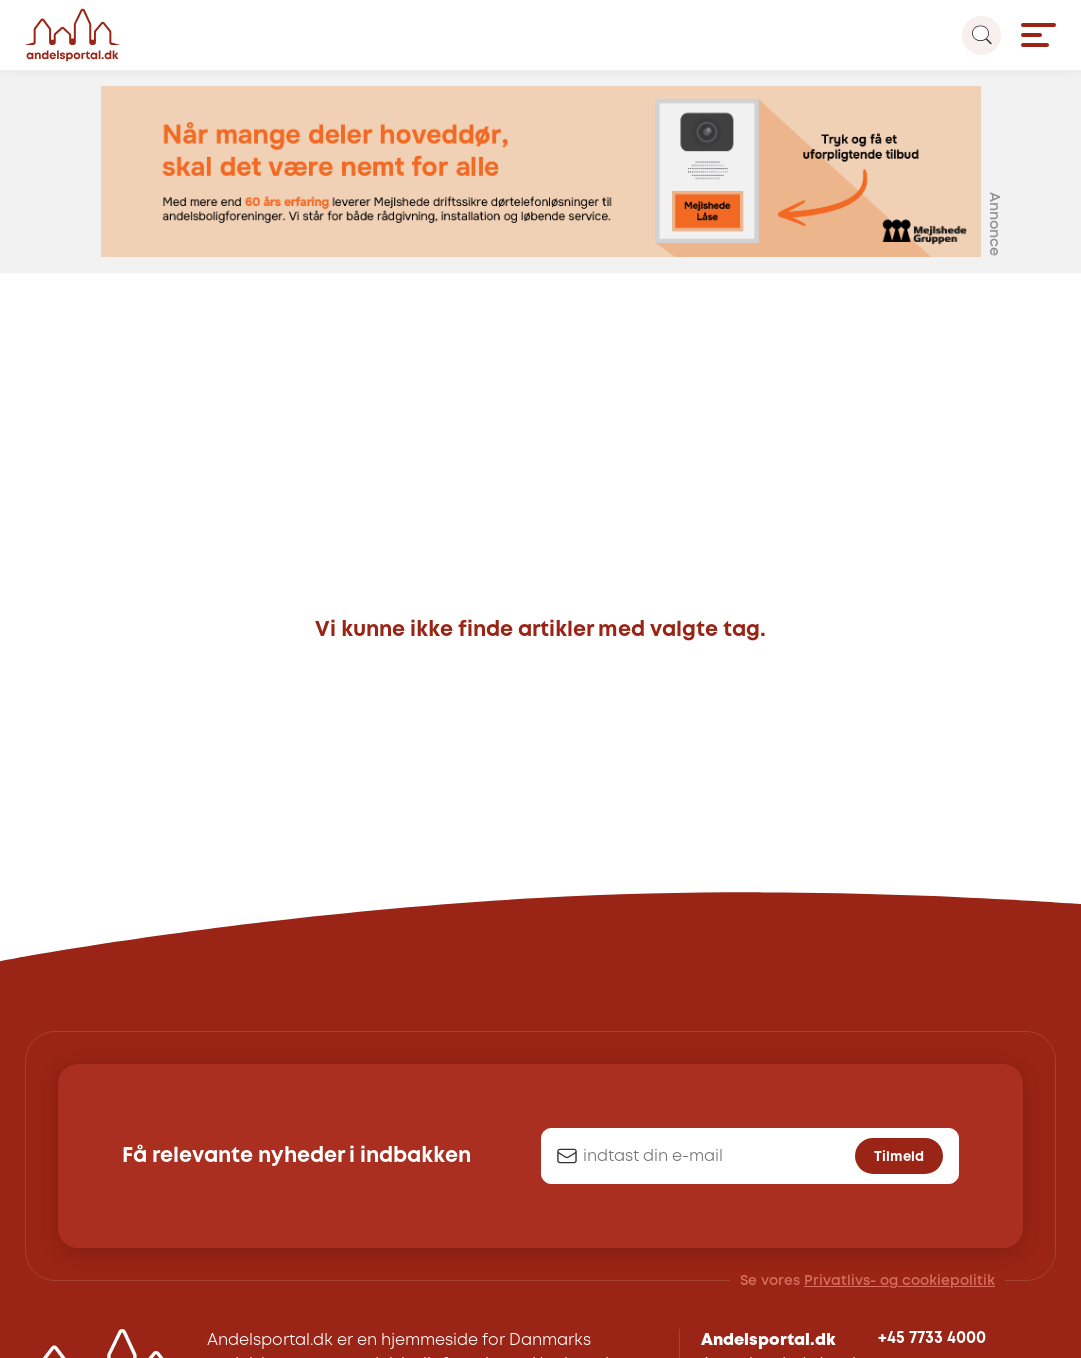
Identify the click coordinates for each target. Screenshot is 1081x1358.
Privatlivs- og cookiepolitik (899, 1281)
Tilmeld (899, 1157)
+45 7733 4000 (932, 1338)
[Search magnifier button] (981, 35)
